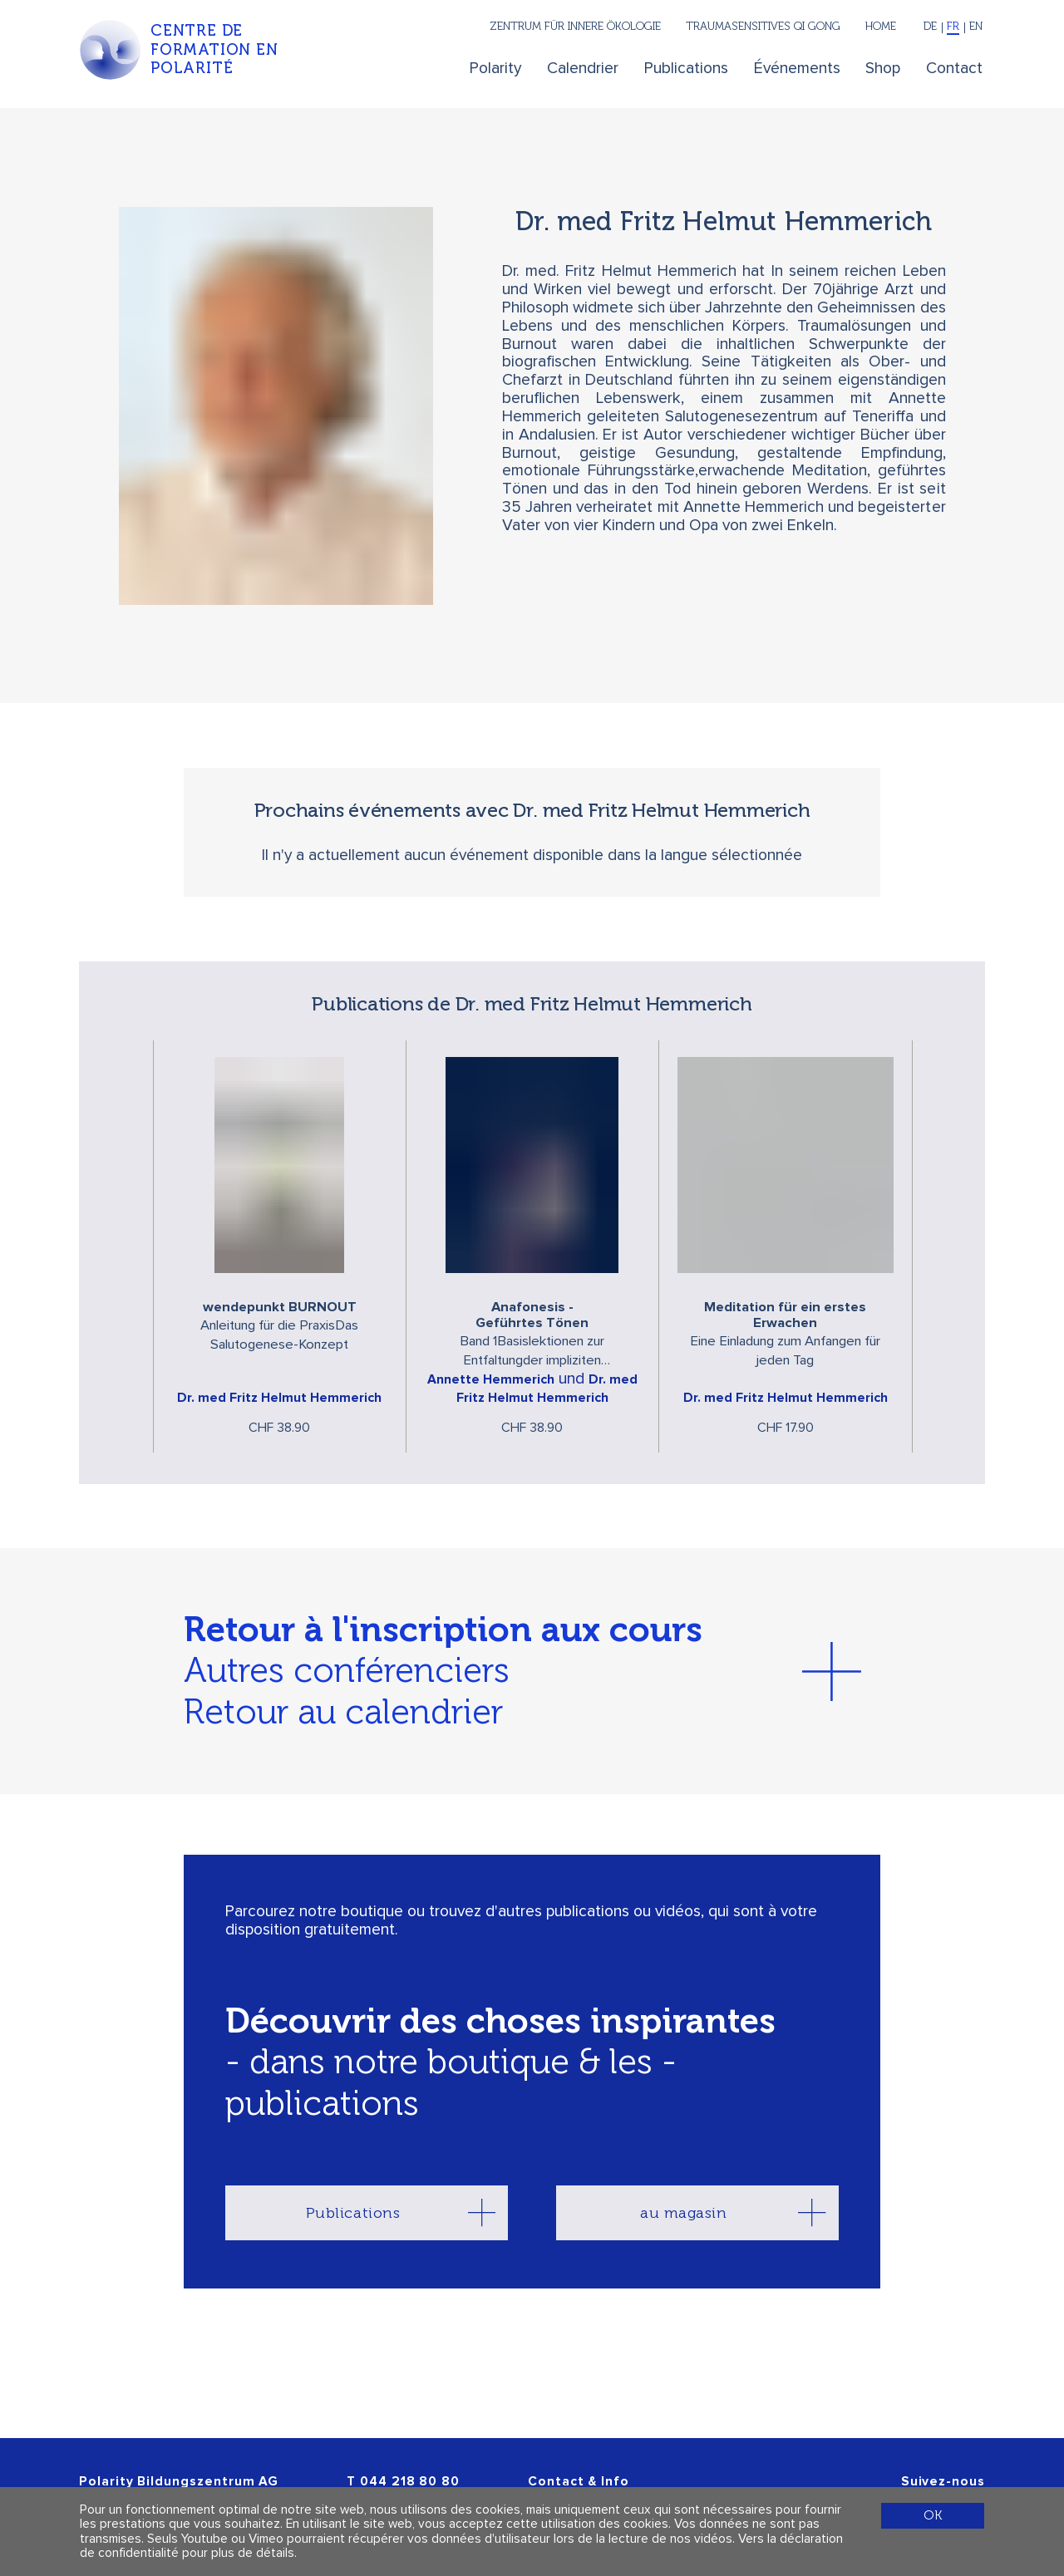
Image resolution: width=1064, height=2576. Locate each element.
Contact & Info (578, 2481)
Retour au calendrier (343, 1712)
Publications (686, 68)
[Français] (953, 28)
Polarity (495, 68)
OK (933, 2515)
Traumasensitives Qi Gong (763, 25)
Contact (954, 68)
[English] (974, 28)
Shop (882, 68)
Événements (797, 68)
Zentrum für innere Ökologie (575, 25)
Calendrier (582, 68)
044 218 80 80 (410, 2481)
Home (880, 25)
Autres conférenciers (347, 1670)
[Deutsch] (930, 28)
